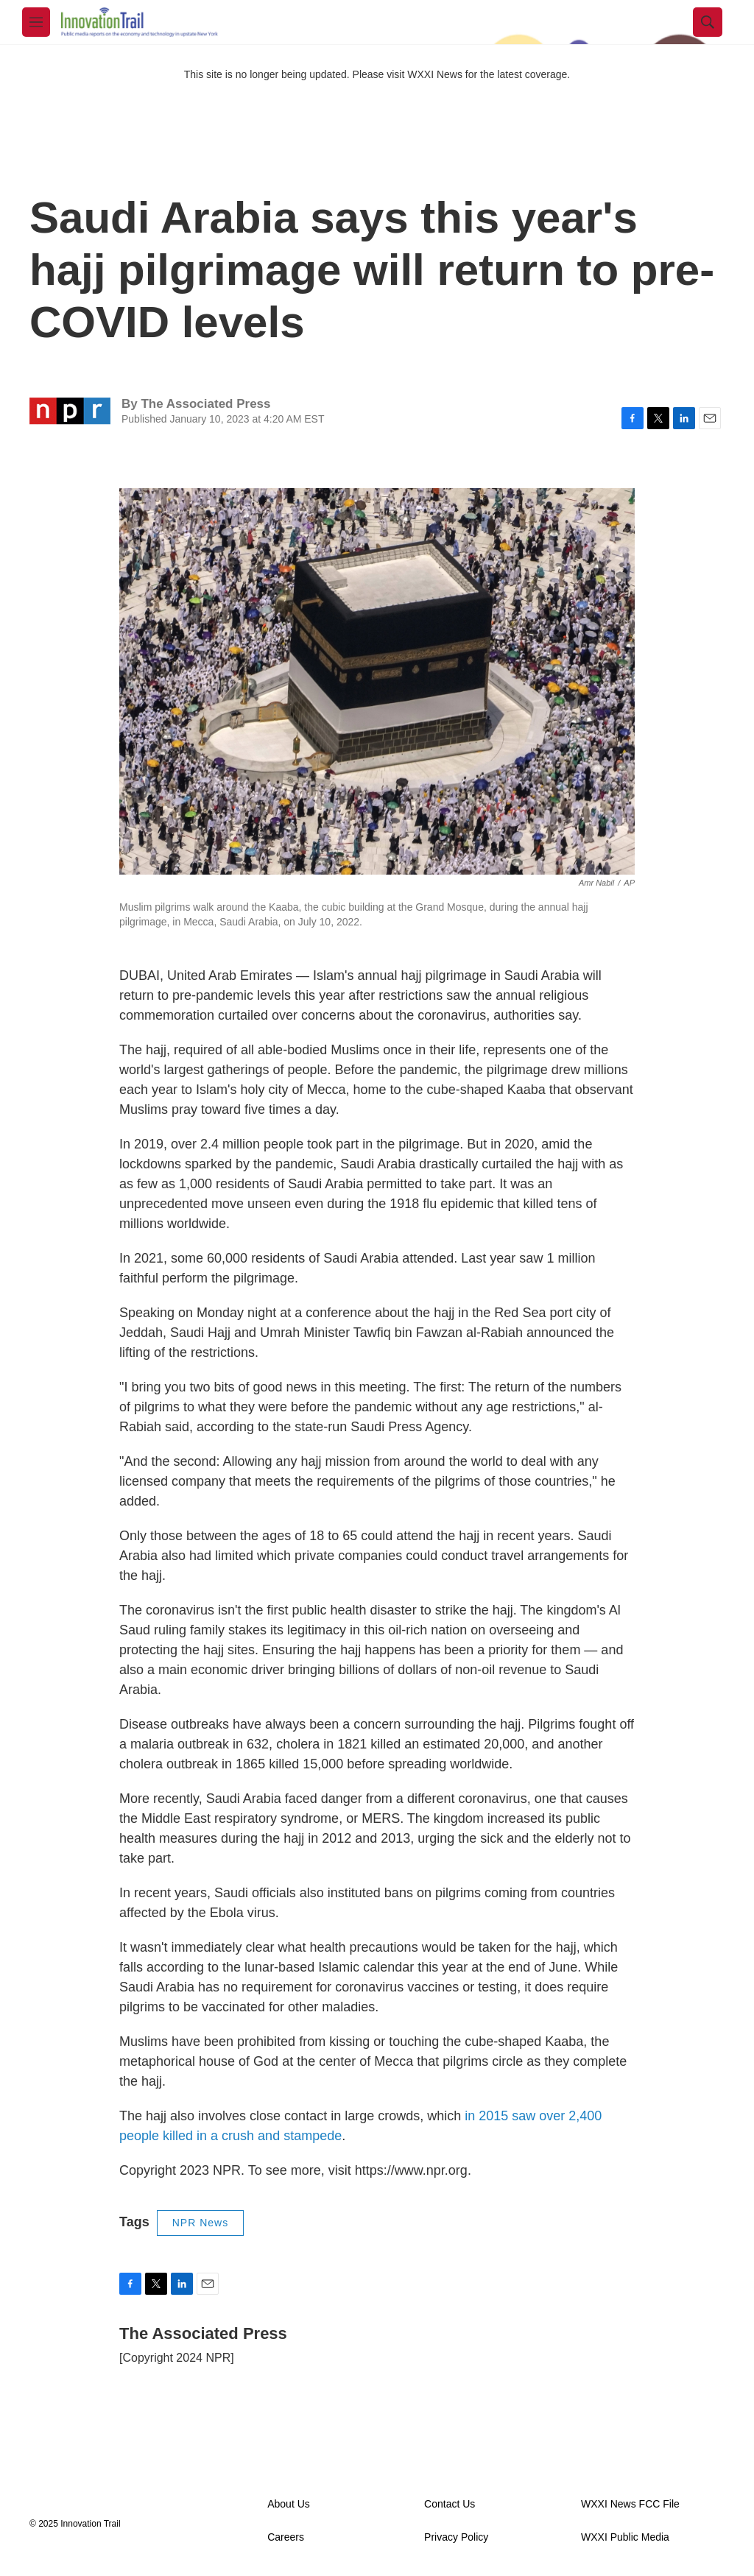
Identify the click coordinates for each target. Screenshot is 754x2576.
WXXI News (434, 74)
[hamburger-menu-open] (36, 22)
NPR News (200, 2223)
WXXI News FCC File (630, 2504)
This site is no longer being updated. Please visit (296, 74)
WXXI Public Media (625, 2537)
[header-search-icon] (707, 22)
